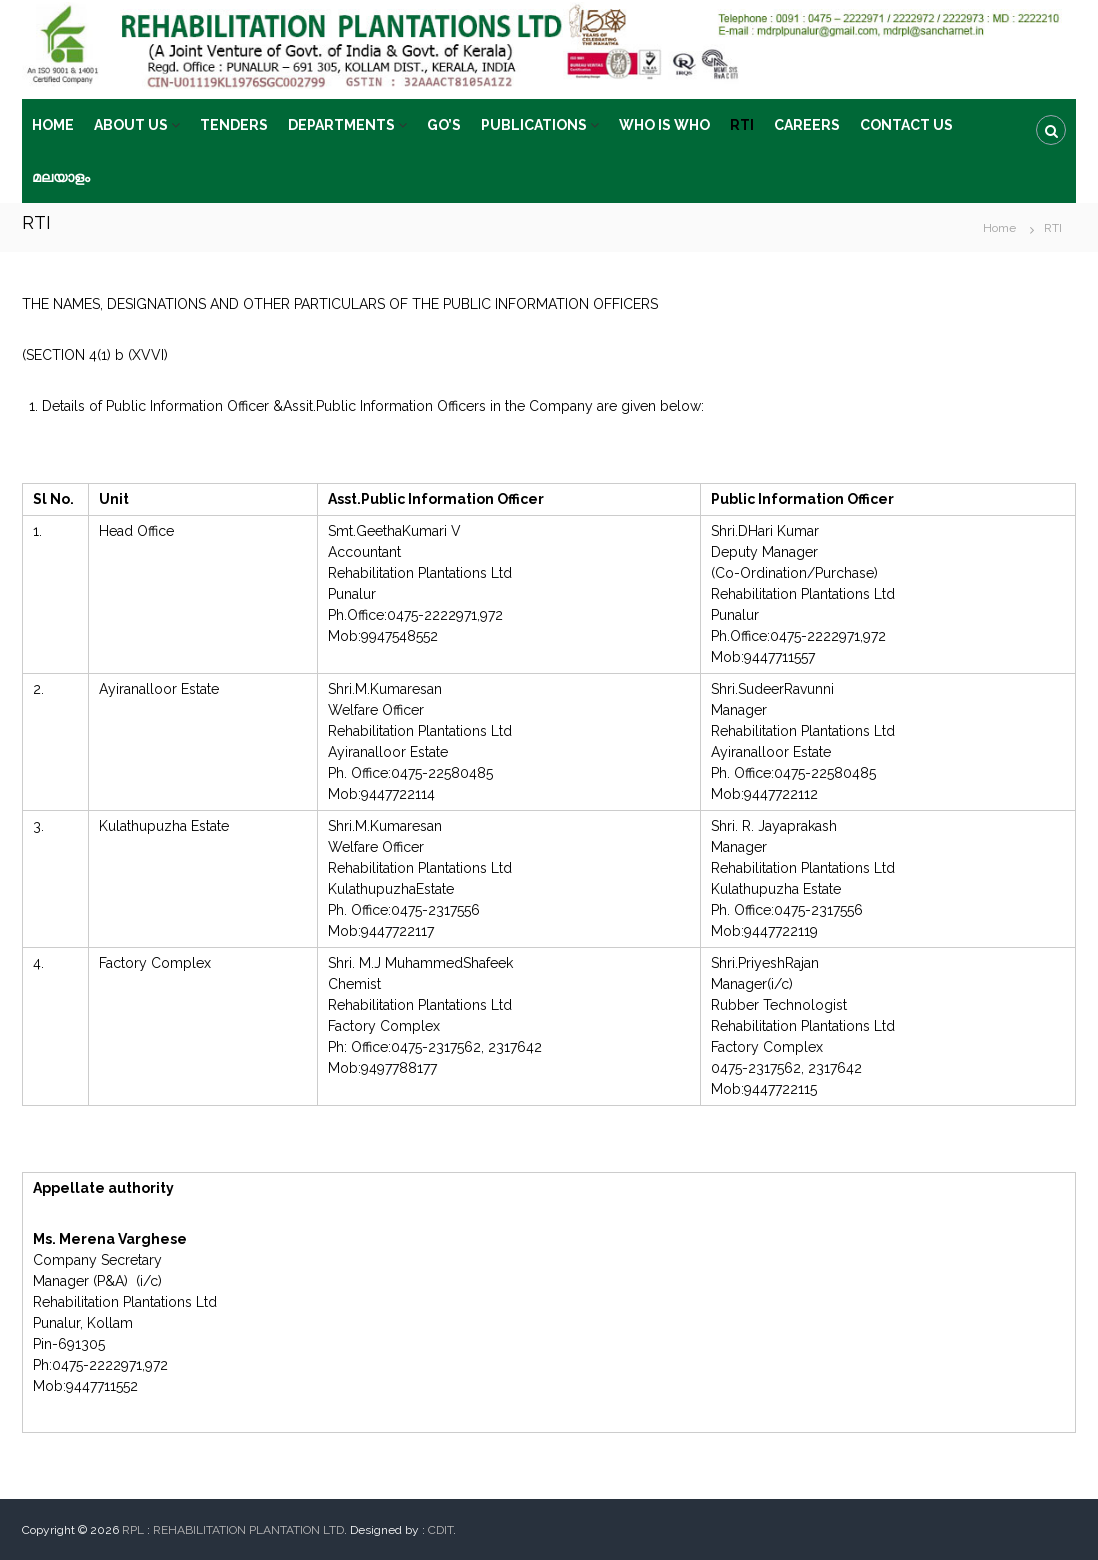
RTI (742, 125)
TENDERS (234, 125)
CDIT (440, 1530)
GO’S (444, 125)
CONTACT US (906, 125)
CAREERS (807, 125)
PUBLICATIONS (534, 125)
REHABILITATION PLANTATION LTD (248, 1530)
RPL (133, 1530)
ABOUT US (131, 125)
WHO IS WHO (664, 125)
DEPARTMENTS (341, 125)
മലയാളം (61, 177)
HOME (53, 125)
